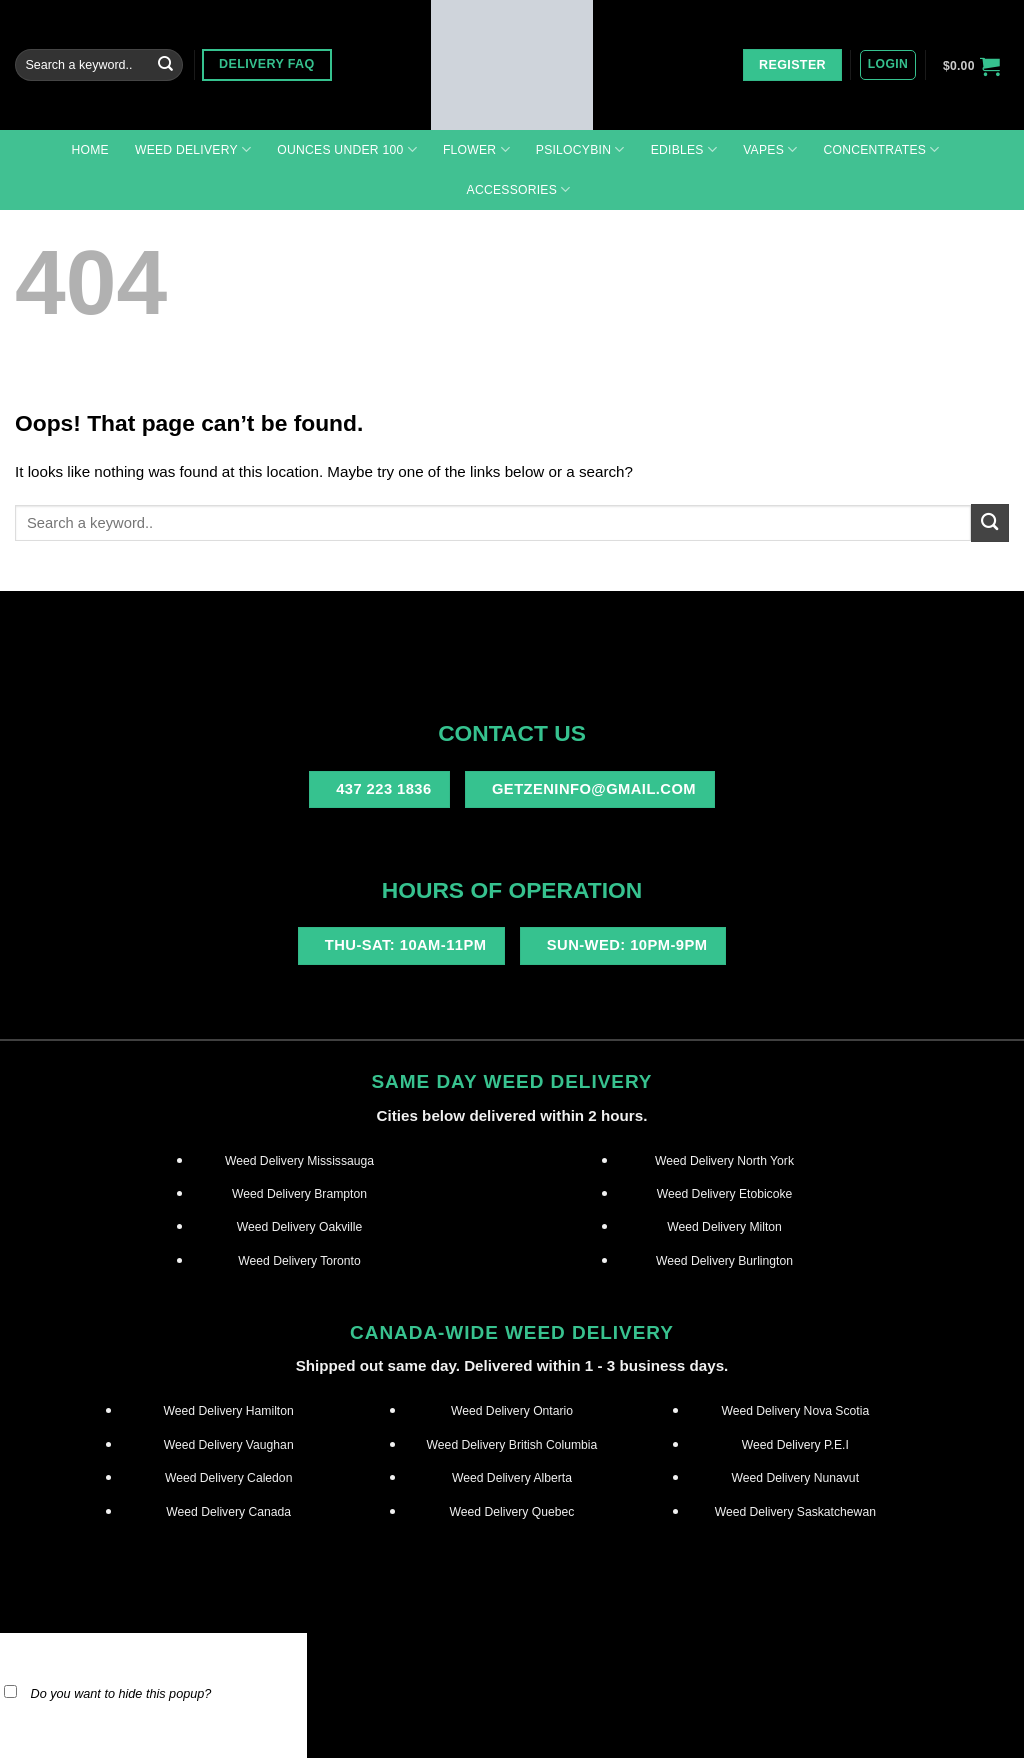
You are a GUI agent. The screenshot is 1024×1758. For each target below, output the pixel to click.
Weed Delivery (193, 149)
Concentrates (881, 149)
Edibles (684, 149)
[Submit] (166, 65)
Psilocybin (580, 149)
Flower (476, 149)
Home (89, 150)
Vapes (770, 149)
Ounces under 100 (347, 149)
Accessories (519, 189)
